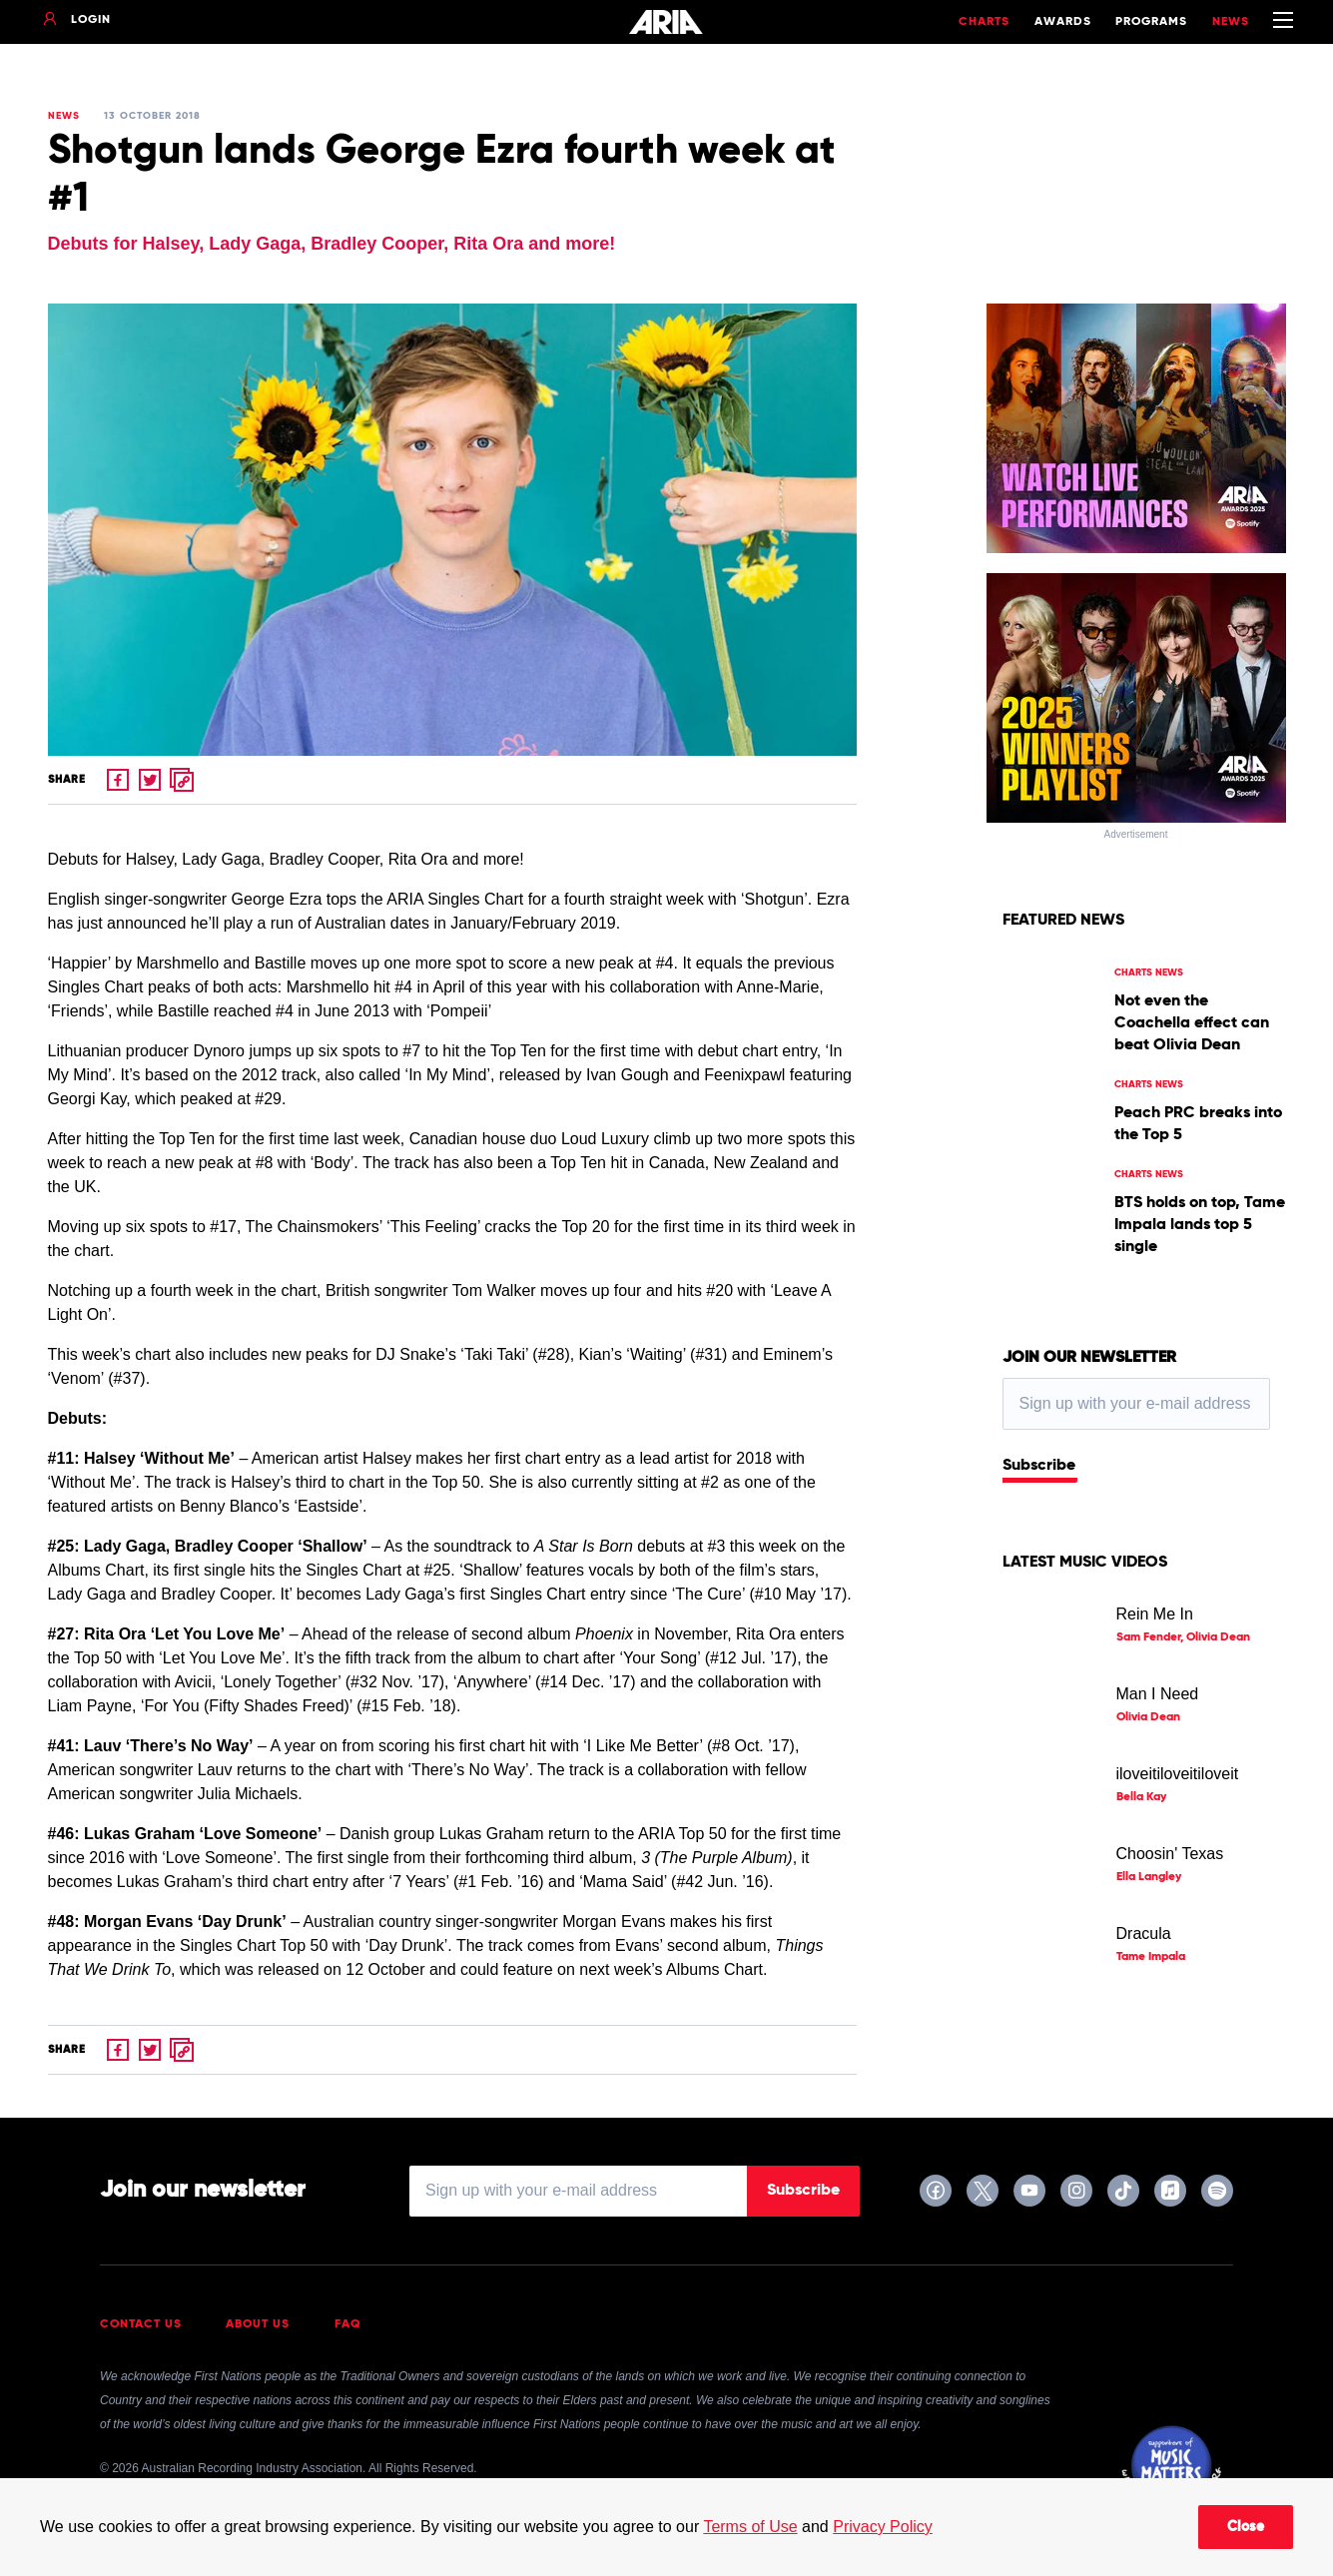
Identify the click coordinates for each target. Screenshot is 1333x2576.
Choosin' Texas (1170, 1853)
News (1230, 22)
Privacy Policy (883, 2526)
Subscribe (1038, 1466)
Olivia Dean (1148, 1717)
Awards (1062, 22)
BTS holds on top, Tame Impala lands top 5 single (1199, 1225)
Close (1245, 2527)
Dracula (1143, 1933)
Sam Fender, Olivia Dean (1183, 1637)
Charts (984, 22)
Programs (1151, 22)
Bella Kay (1141, 1797)
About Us (258, 2324)
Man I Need (1157, 1693)
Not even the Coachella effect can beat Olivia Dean (1191, 1023)
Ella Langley (1148, 1877)
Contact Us (141, 2324)
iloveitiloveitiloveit (1177, 1773)
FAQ (347, 2324)
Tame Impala (1150, 1957)
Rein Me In (1154, 1614)
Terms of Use (750, 2526)
